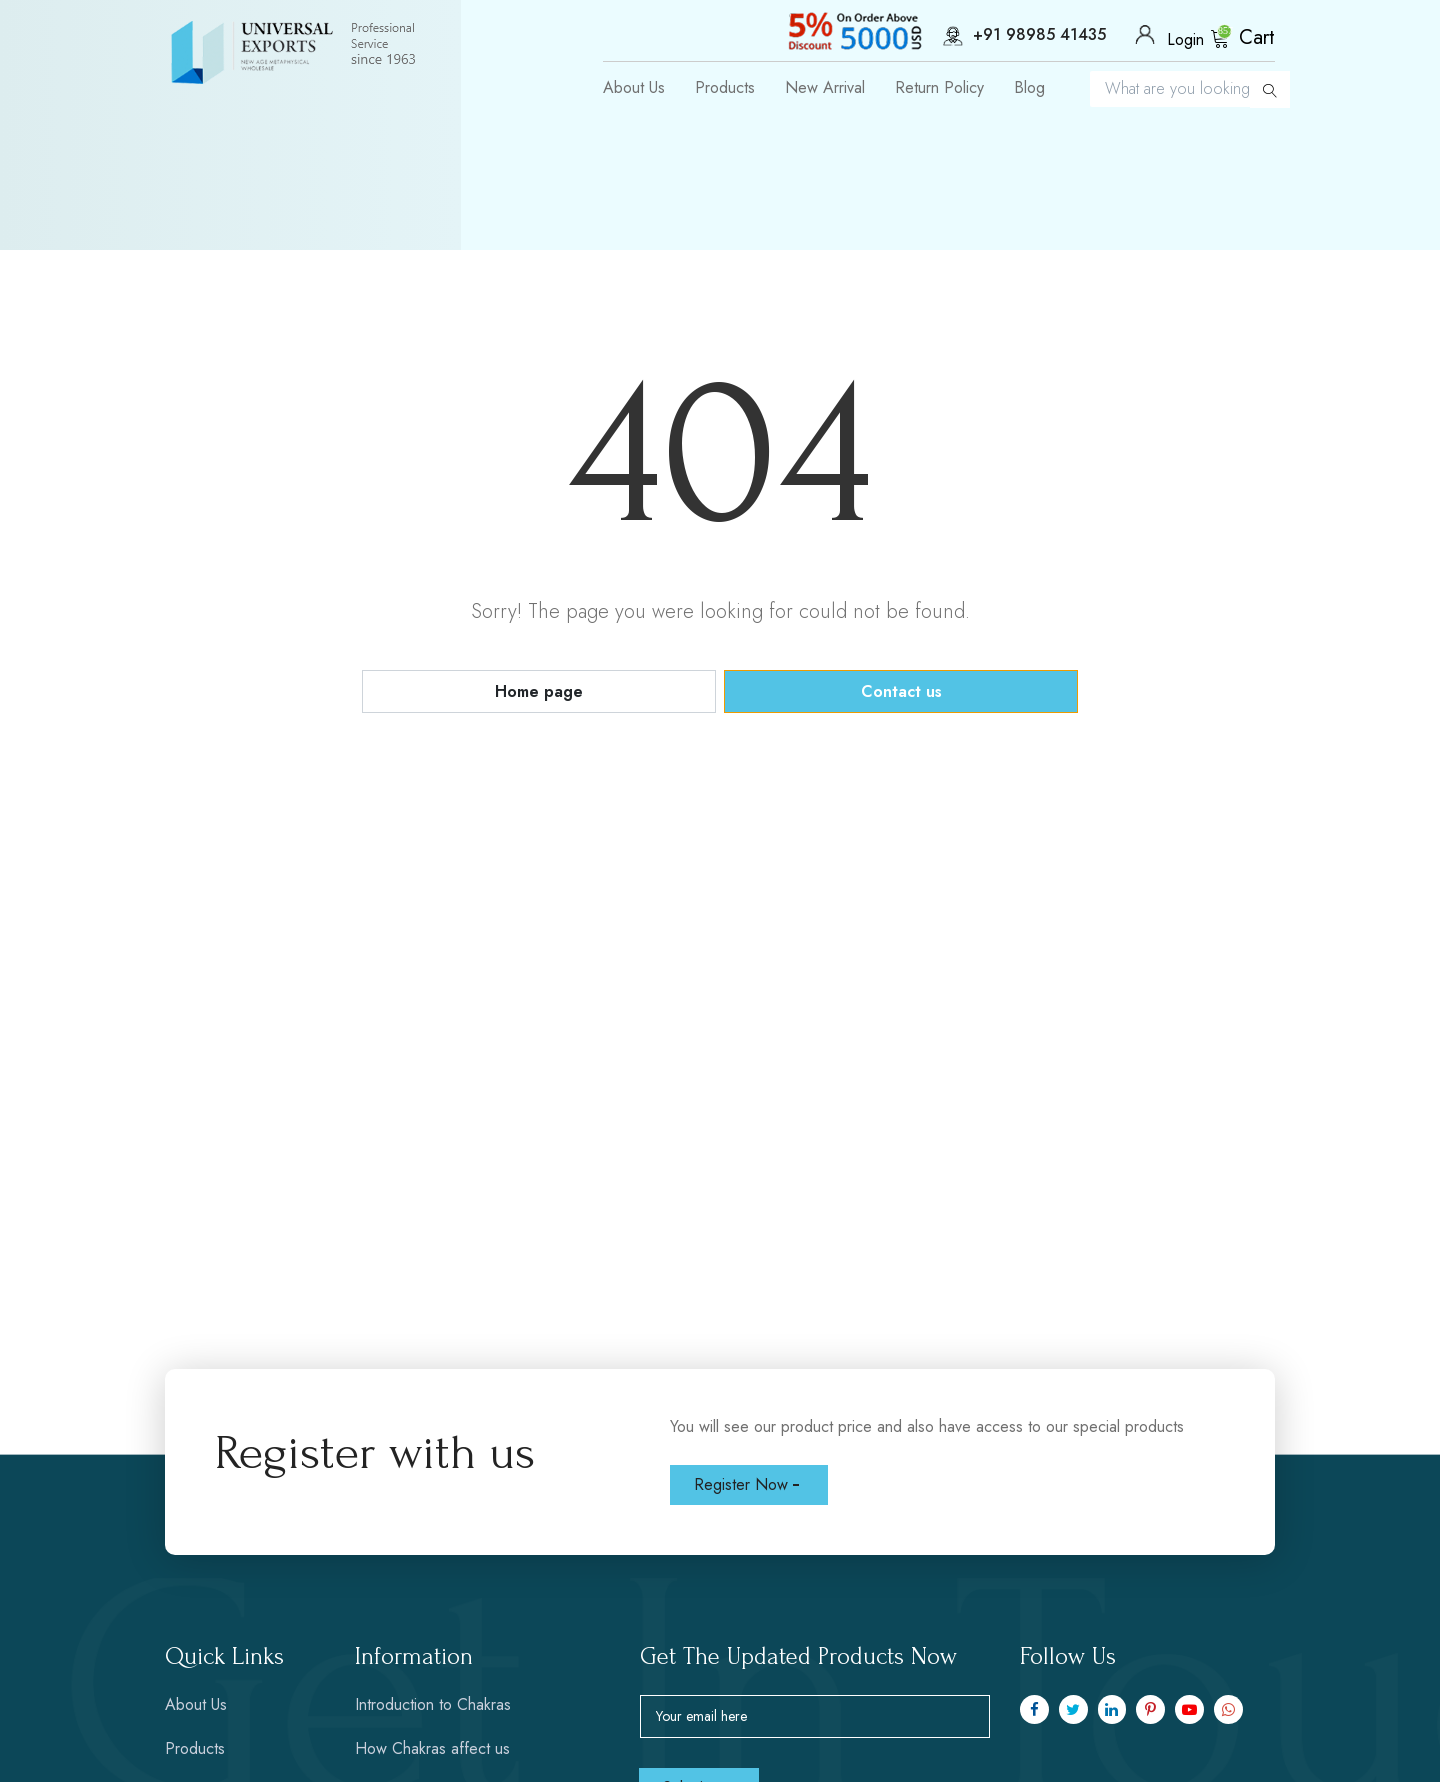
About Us (634, 88)
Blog (1029, 88)
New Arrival (825, 88)
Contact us (901, 691)
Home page (539, 691)
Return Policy (939, 88)
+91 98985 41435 (1007, 36)
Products (725, 88)
